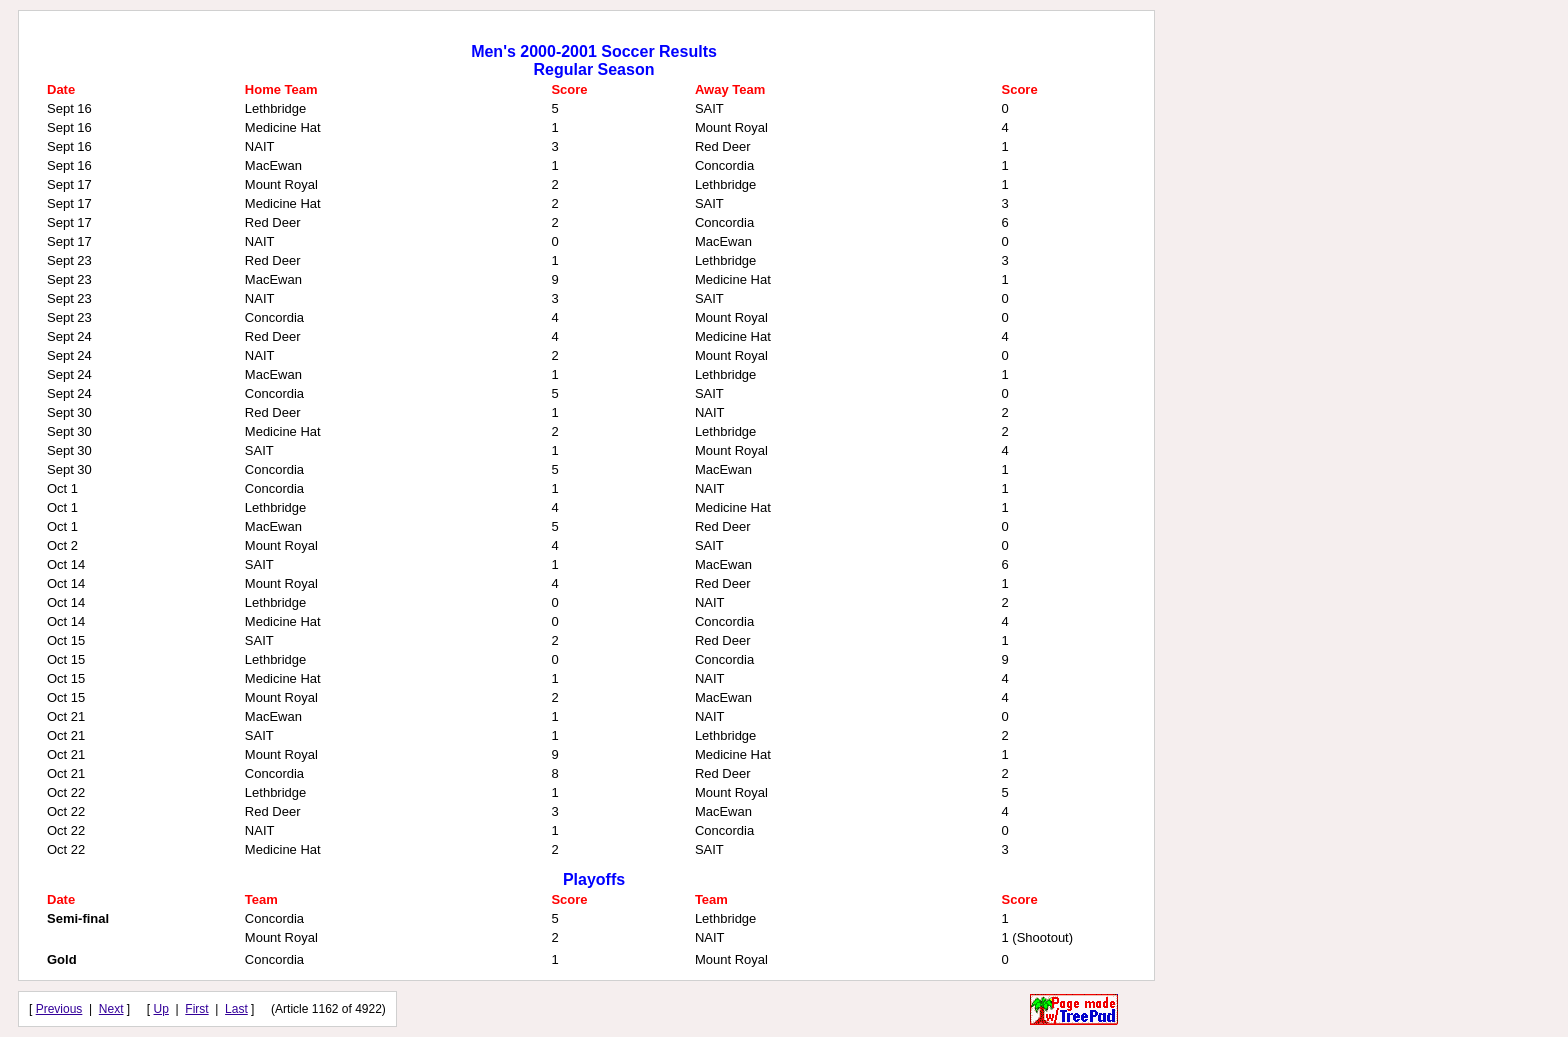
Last (236, 1009)
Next (111, 1009)
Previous (59, 1009)
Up (161, 1009)
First (196, 1009)
